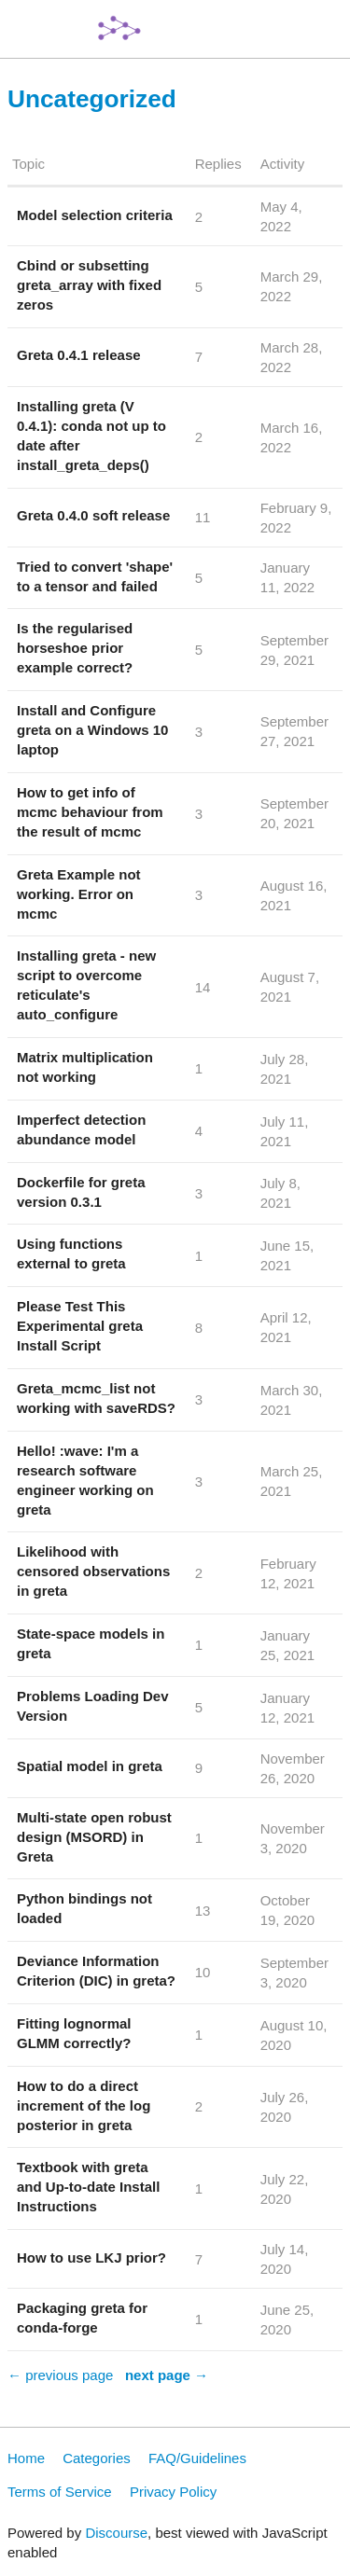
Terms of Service (59, 2492)
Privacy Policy (173, 2492)
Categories (97, 2458)
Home (26, 2458)
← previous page (60, 2375)
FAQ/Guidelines (197, 2458)
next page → (166, 2375)
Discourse (116, 2533)
